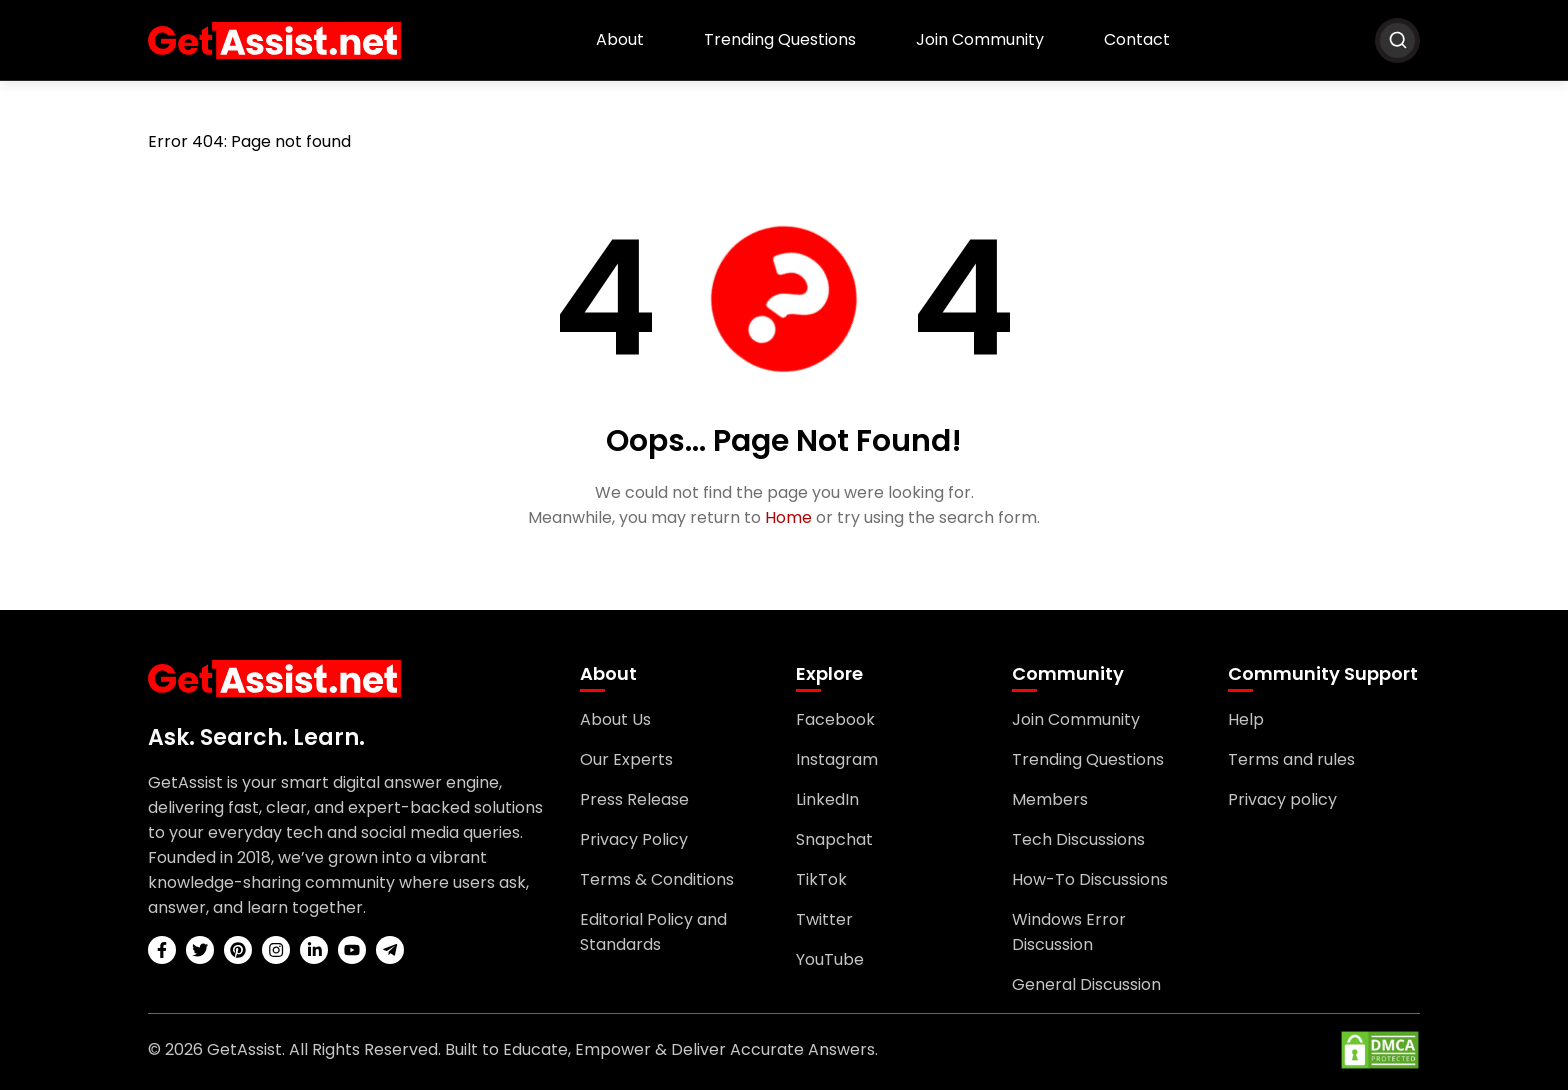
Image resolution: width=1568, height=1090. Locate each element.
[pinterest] (238, 950)
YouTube (830, 959)
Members (1050, 799)
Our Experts (626, 759)
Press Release (634, 799)
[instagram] (276, 950)
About (620, 39)
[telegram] (390, 950)
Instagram (837, 759)
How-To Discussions (1090, 879)
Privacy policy (1282, 799)
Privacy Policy (634, 839)
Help (1246, 719)
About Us (615, 719)
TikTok (821, 879)
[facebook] (162, 950)
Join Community (980, 39)
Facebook (835, 719)
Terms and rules (1291, 759)
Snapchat (834, 839)
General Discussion (1086, 984)
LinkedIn (827, 799)
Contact (1137, 39)
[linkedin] (314, 950)
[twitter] (200, 950)
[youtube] (352, 950)
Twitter (824, 919)
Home (788, 517)
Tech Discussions (1078, 839)
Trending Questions (780, 39)
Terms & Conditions (657, 879)
